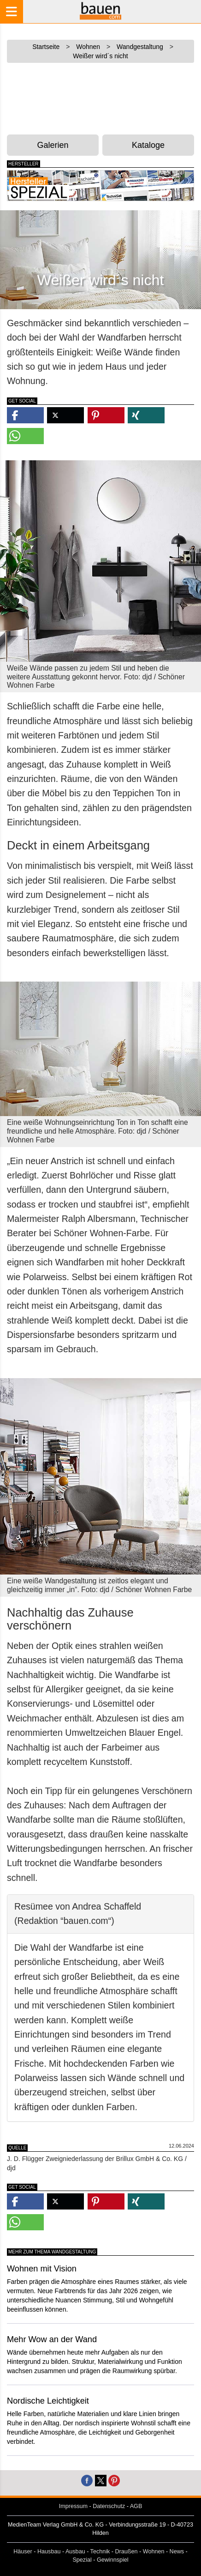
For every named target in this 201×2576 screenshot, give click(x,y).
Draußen (126, 2551)
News (177, 2551)
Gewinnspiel (113, 2560)
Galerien (52, 145)
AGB (136, 2506)
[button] (25, 415)
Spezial (81, 2560)
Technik (100, 2551)
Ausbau (75, 2551)
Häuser (22, 2551)
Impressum (73, 2506)
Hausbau (48, 2551)
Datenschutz (109, 2506)
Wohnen (154, 2551)
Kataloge (148, 145)
